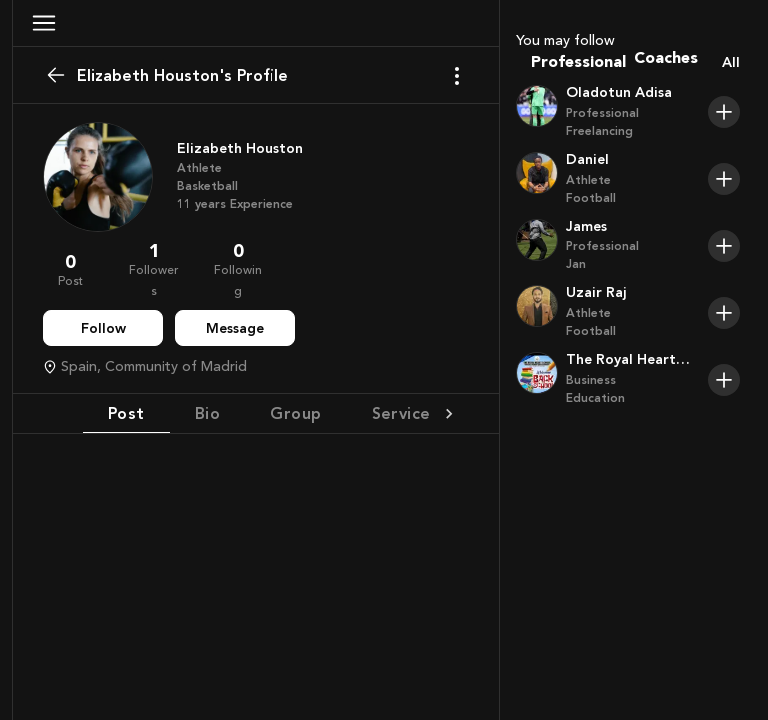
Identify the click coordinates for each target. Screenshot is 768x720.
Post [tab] (126, 413)
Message (235, 328)
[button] (44, 23)
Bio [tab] (207, 413)
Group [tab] (295, 413)
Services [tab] (406, 413)
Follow (103, 328)
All (731, 62)
